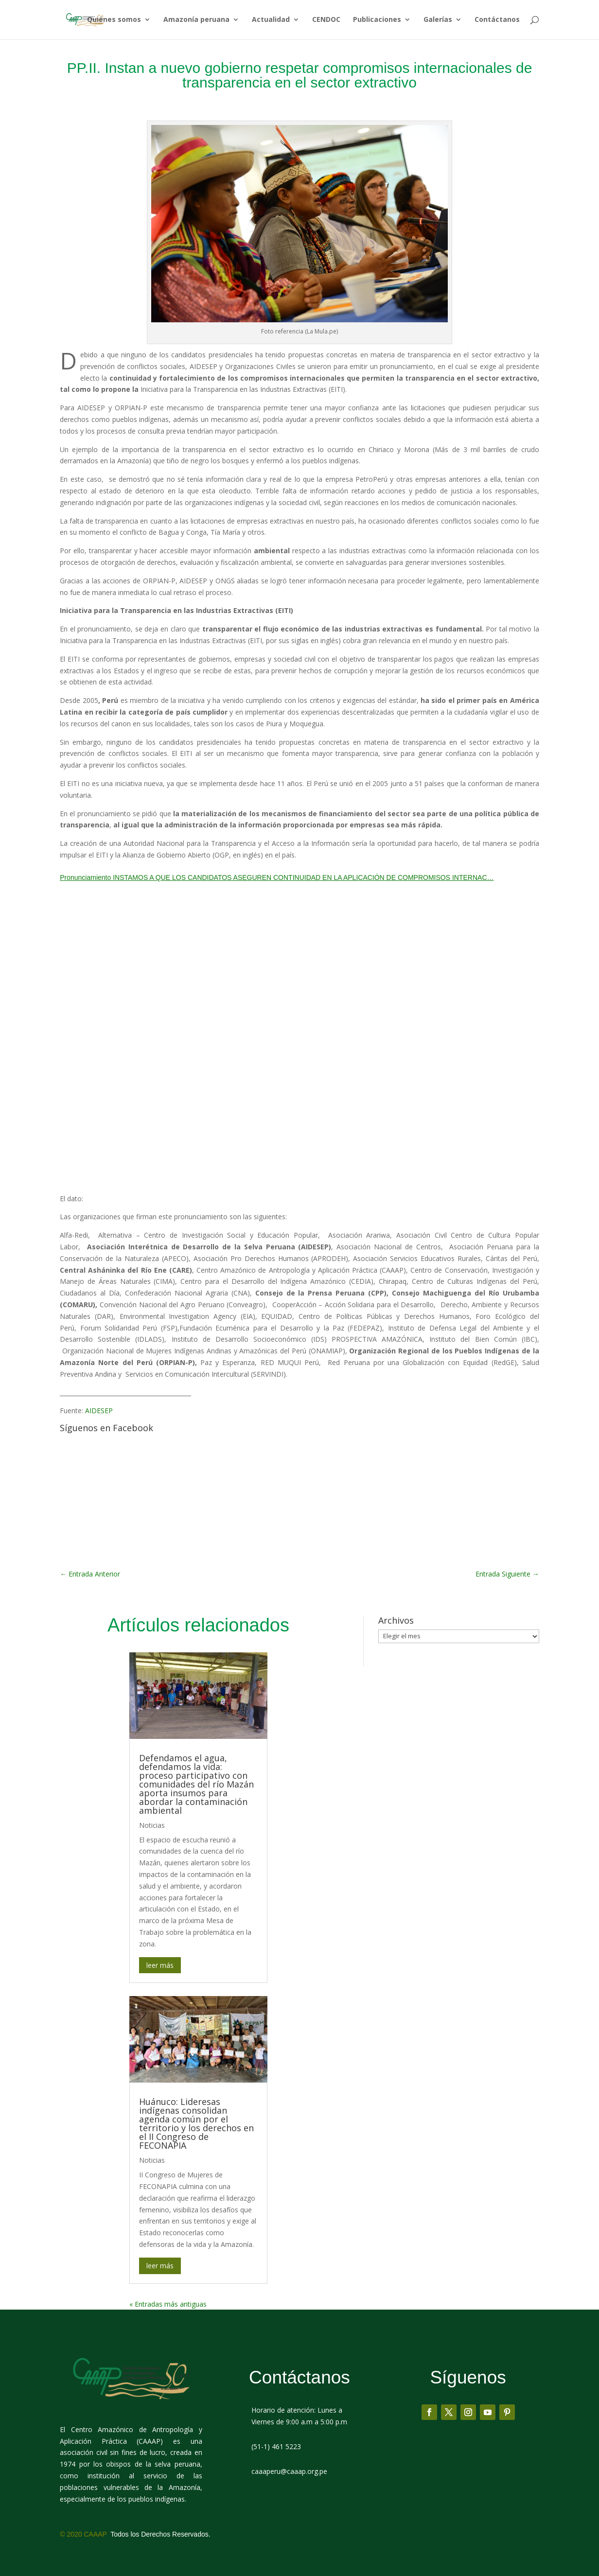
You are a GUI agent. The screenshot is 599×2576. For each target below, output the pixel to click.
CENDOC (326, 20)
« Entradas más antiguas (168, 2304)
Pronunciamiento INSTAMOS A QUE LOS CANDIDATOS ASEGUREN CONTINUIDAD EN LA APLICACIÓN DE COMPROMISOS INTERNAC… (276, 877)
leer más (160, 1965)
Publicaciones (377, 20)
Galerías (437, 20)
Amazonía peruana (196, 20)
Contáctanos (497, 20)
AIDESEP (99, 1410)
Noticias (152, 1825)
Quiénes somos (114, 20)
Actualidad (271, 20)
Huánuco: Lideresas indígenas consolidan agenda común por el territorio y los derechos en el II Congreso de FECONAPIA (196, 2123)
